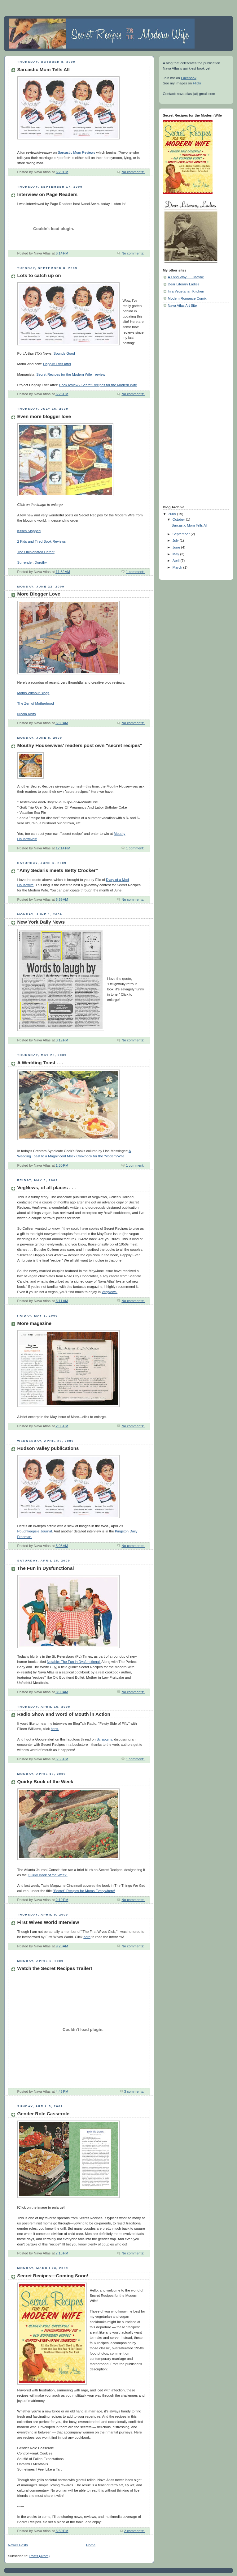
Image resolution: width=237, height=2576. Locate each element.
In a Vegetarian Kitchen (186, 291)
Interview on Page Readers (47, 194)
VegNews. (109, 1292)
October (179, 519)
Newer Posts (18, 2545)
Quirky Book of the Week (45, 1781)
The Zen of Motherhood (35, 703)
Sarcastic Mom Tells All (43, 69)
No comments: (133, 172)
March (178, 567)
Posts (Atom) (39, 2556)
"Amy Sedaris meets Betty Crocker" (57, 870)
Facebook (188, 78)
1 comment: (135, 572)
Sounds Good (64, 353)
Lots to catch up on (39, 275)
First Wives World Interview (48, 1922)
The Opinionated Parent (36, 552)
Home (90, 2545)
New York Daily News (41, 922)
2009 (172, 514)
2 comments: (134, 2531)
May (176, 554)
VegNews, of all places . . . (46, 1187)
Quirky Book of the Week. (48, 1875)
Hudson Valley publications (48, 1448)
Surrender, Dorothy (32, 562)
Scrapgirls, (104, 1739)
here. (55, 1729)
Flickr (197, 83)
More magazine (34, 1323)
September (182, 534)
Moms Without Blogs (33, 693)
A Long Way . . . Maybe (186, 277)
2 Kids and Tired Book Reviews (41, 541)
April (177, 560)
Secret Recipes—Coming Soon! (53, 2275)
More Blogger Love (38, 593)
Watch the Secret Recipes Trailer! (54, 1968)
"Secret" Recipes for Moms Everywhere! (84, 1891)
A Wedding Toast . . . (40, 1062)
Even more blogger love (44, 416)
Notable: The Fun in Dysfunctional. (74, 1662)
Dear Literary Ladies (184, 284)
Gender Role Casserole (43, 2113)
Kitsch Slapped (29, 531)
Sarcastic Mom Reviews (76, 152)
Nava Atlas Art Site (182, 305)
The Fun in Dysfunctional (45, 1568)
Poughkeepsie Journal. (35, 1531)
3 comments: (134, 2091)
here (86, 1937)
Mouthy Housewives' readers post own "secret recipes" (80, 745)
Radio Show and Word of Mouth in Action (63, 1714)
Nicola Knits (26, 714)
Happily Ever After (57, 364)
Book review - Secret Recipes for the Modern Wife (98, 385)
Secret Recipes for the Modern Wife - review (70, 374)
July (176, 540)
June (177, 547)
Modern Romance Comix (187, 298)
